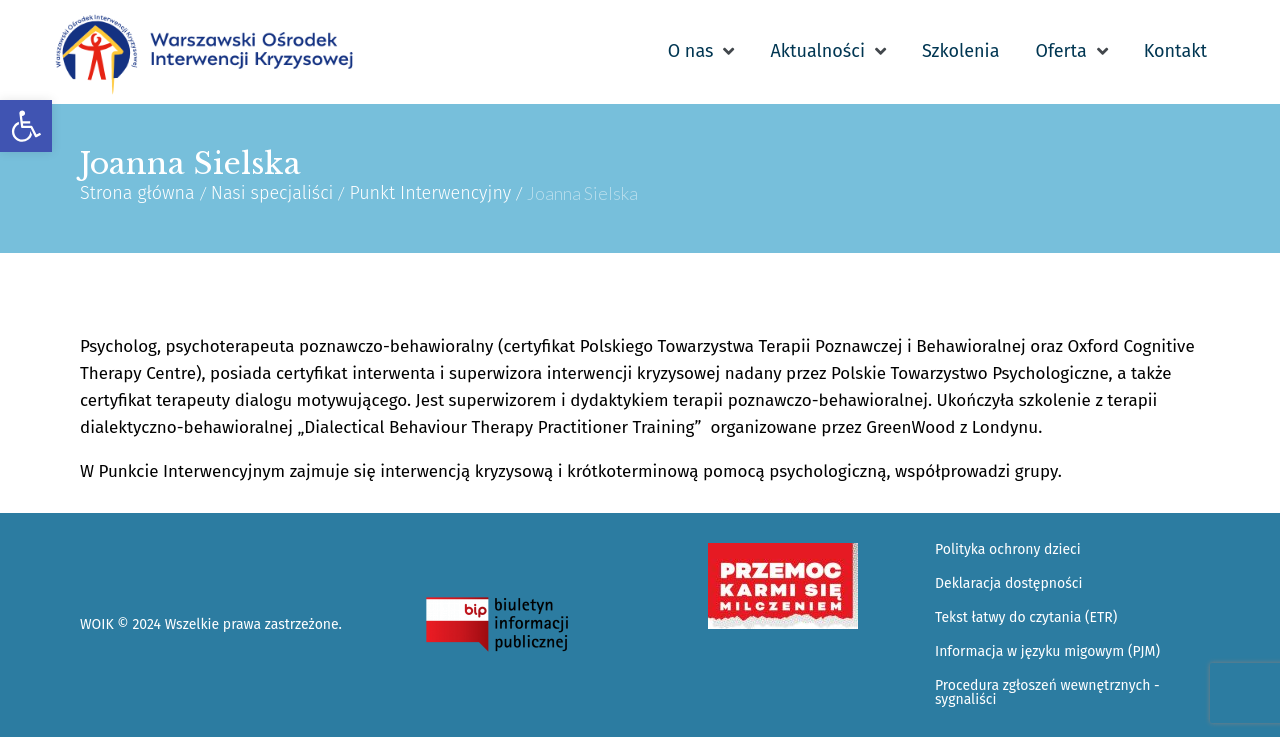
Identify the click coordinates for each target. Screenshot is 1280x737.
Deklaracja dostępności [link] (1008, 583)
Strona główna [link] (137, 193)
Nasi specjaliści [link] (272, 193)
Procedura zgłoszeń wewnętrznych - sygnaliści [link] (1047, 692)
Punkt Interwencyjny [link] (430, 193)
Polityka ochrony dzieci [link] (1008, 549)
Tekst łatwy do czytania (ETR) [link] (1026, 617)
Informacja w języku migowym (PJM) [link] (1047, 651)
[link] (26, 126)
